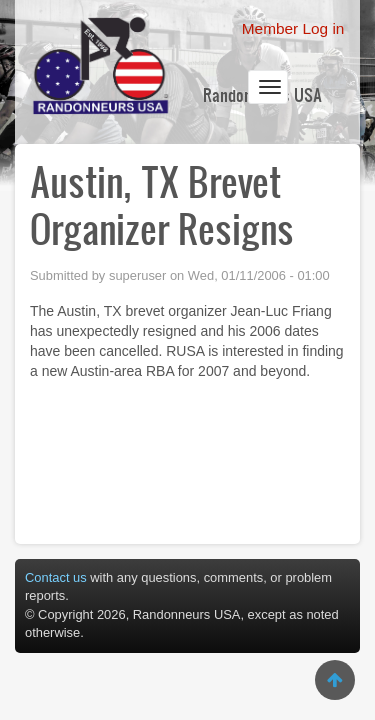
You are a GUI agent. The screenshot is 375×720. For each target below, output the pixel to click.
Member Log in (293, 28)
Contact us (56, 577)
